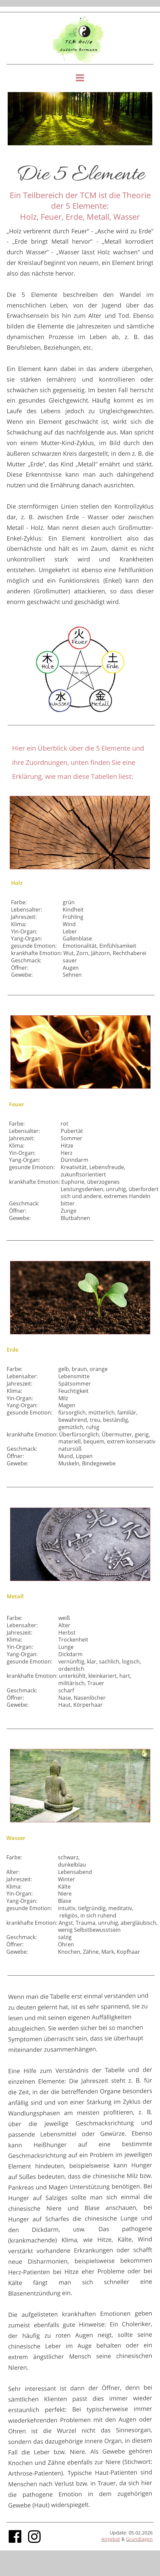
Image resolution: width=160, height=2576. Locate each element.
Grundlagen (139, 2539)
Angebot (110, 2539)
